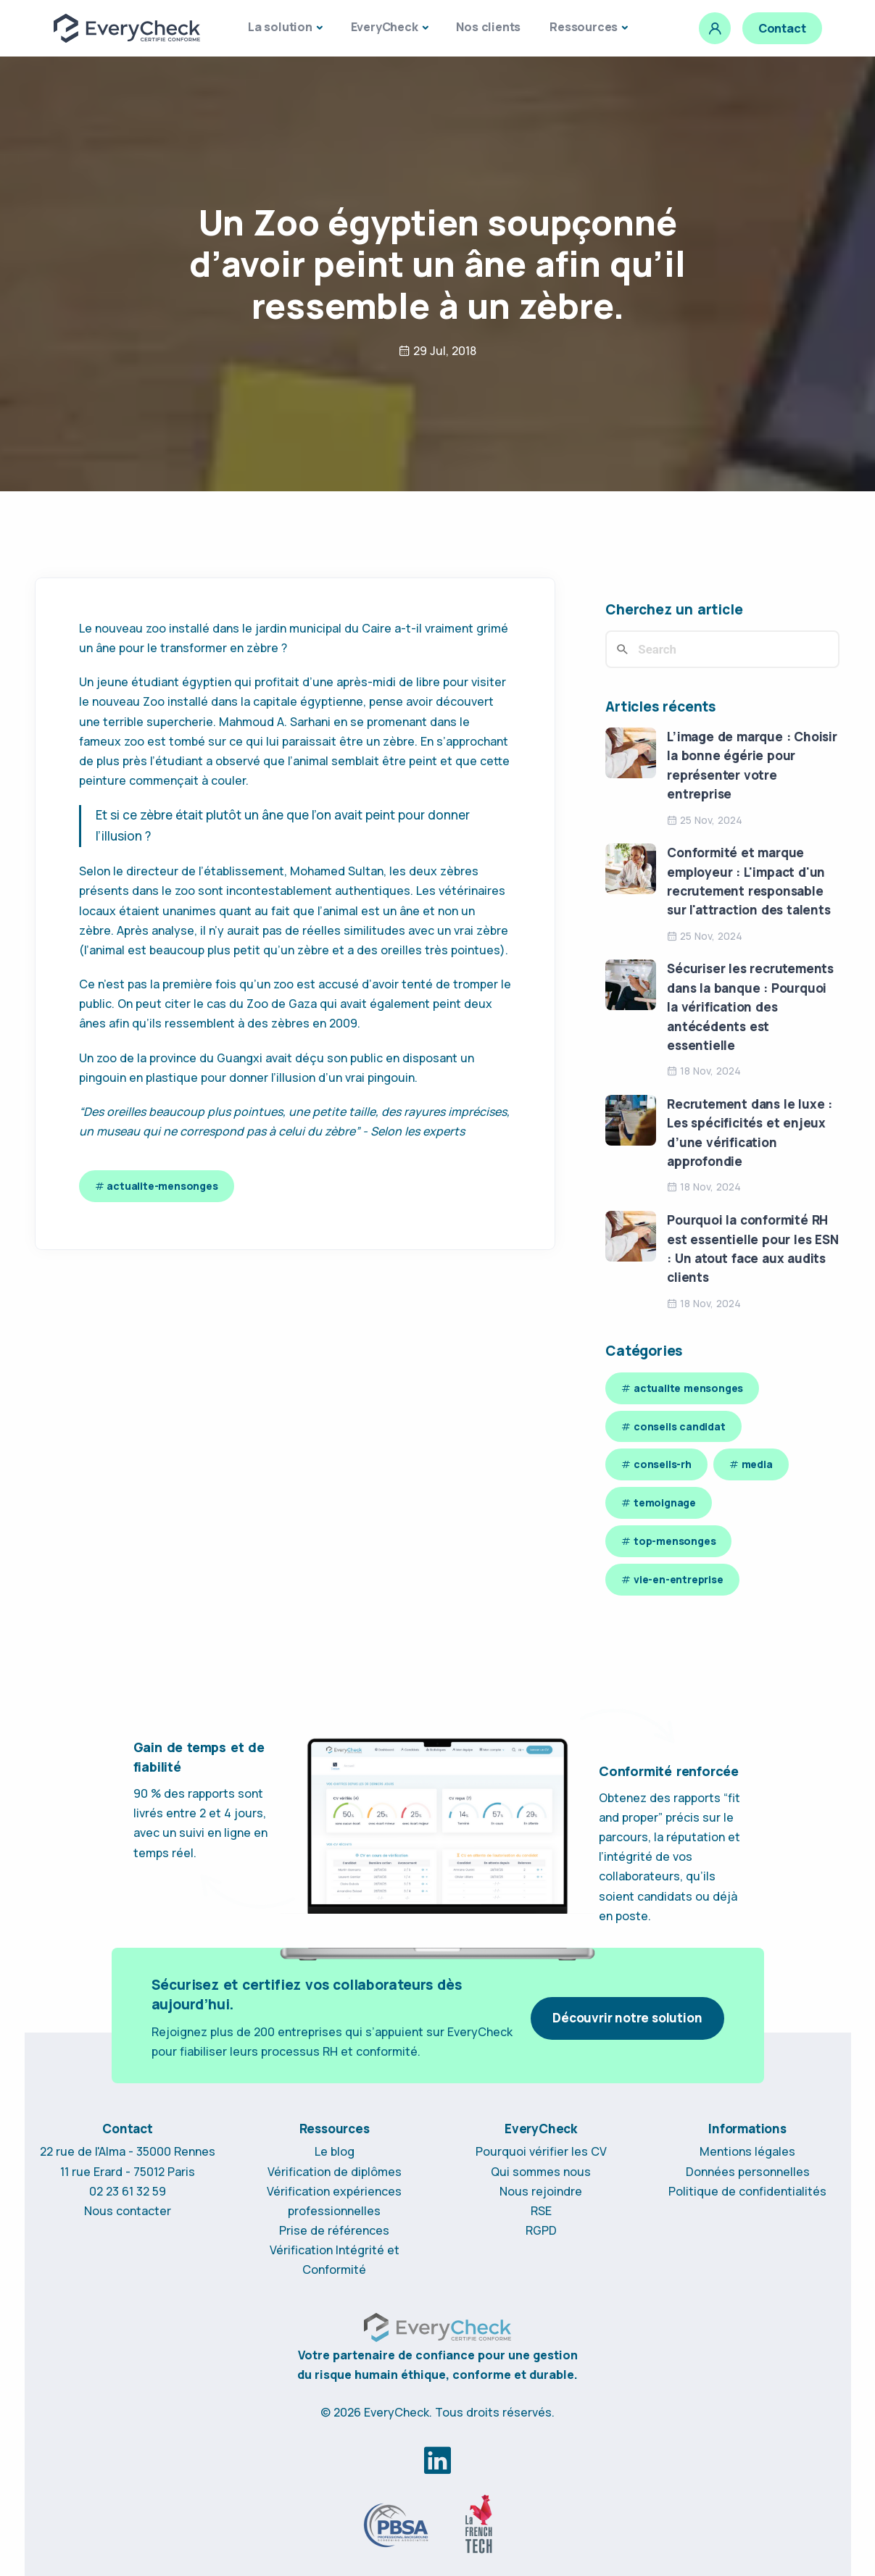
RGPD (541, 2230)
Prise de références (334, 2230)
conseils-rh (663, 1464)
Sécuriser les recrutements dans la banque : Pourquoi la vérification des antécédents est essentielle (750, 1006)
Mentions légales (747, 2151)
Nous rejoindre (540, 2191)
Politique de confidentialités (747, 2191)
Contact (782, 28)
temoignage (665, 1502)
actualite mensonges (688, 1388)
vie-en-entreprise (678, 1579)
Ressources (584, 27)
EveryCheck (384, 27)
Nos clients (488, 27)
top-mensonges (675, 1541)
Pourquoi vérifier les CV (541, 2151)
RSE (541, 2211)
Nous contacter (127, 2211)
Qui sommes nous (541, 2172)
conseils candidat (680, 1426)
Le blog (334, 2151)
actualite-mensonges (162, 1186)
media (757, 1464)
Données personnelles (748, 2172)
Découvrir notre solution (627, 2017)
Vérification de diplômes (335, 2172)
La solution (280, 27)
